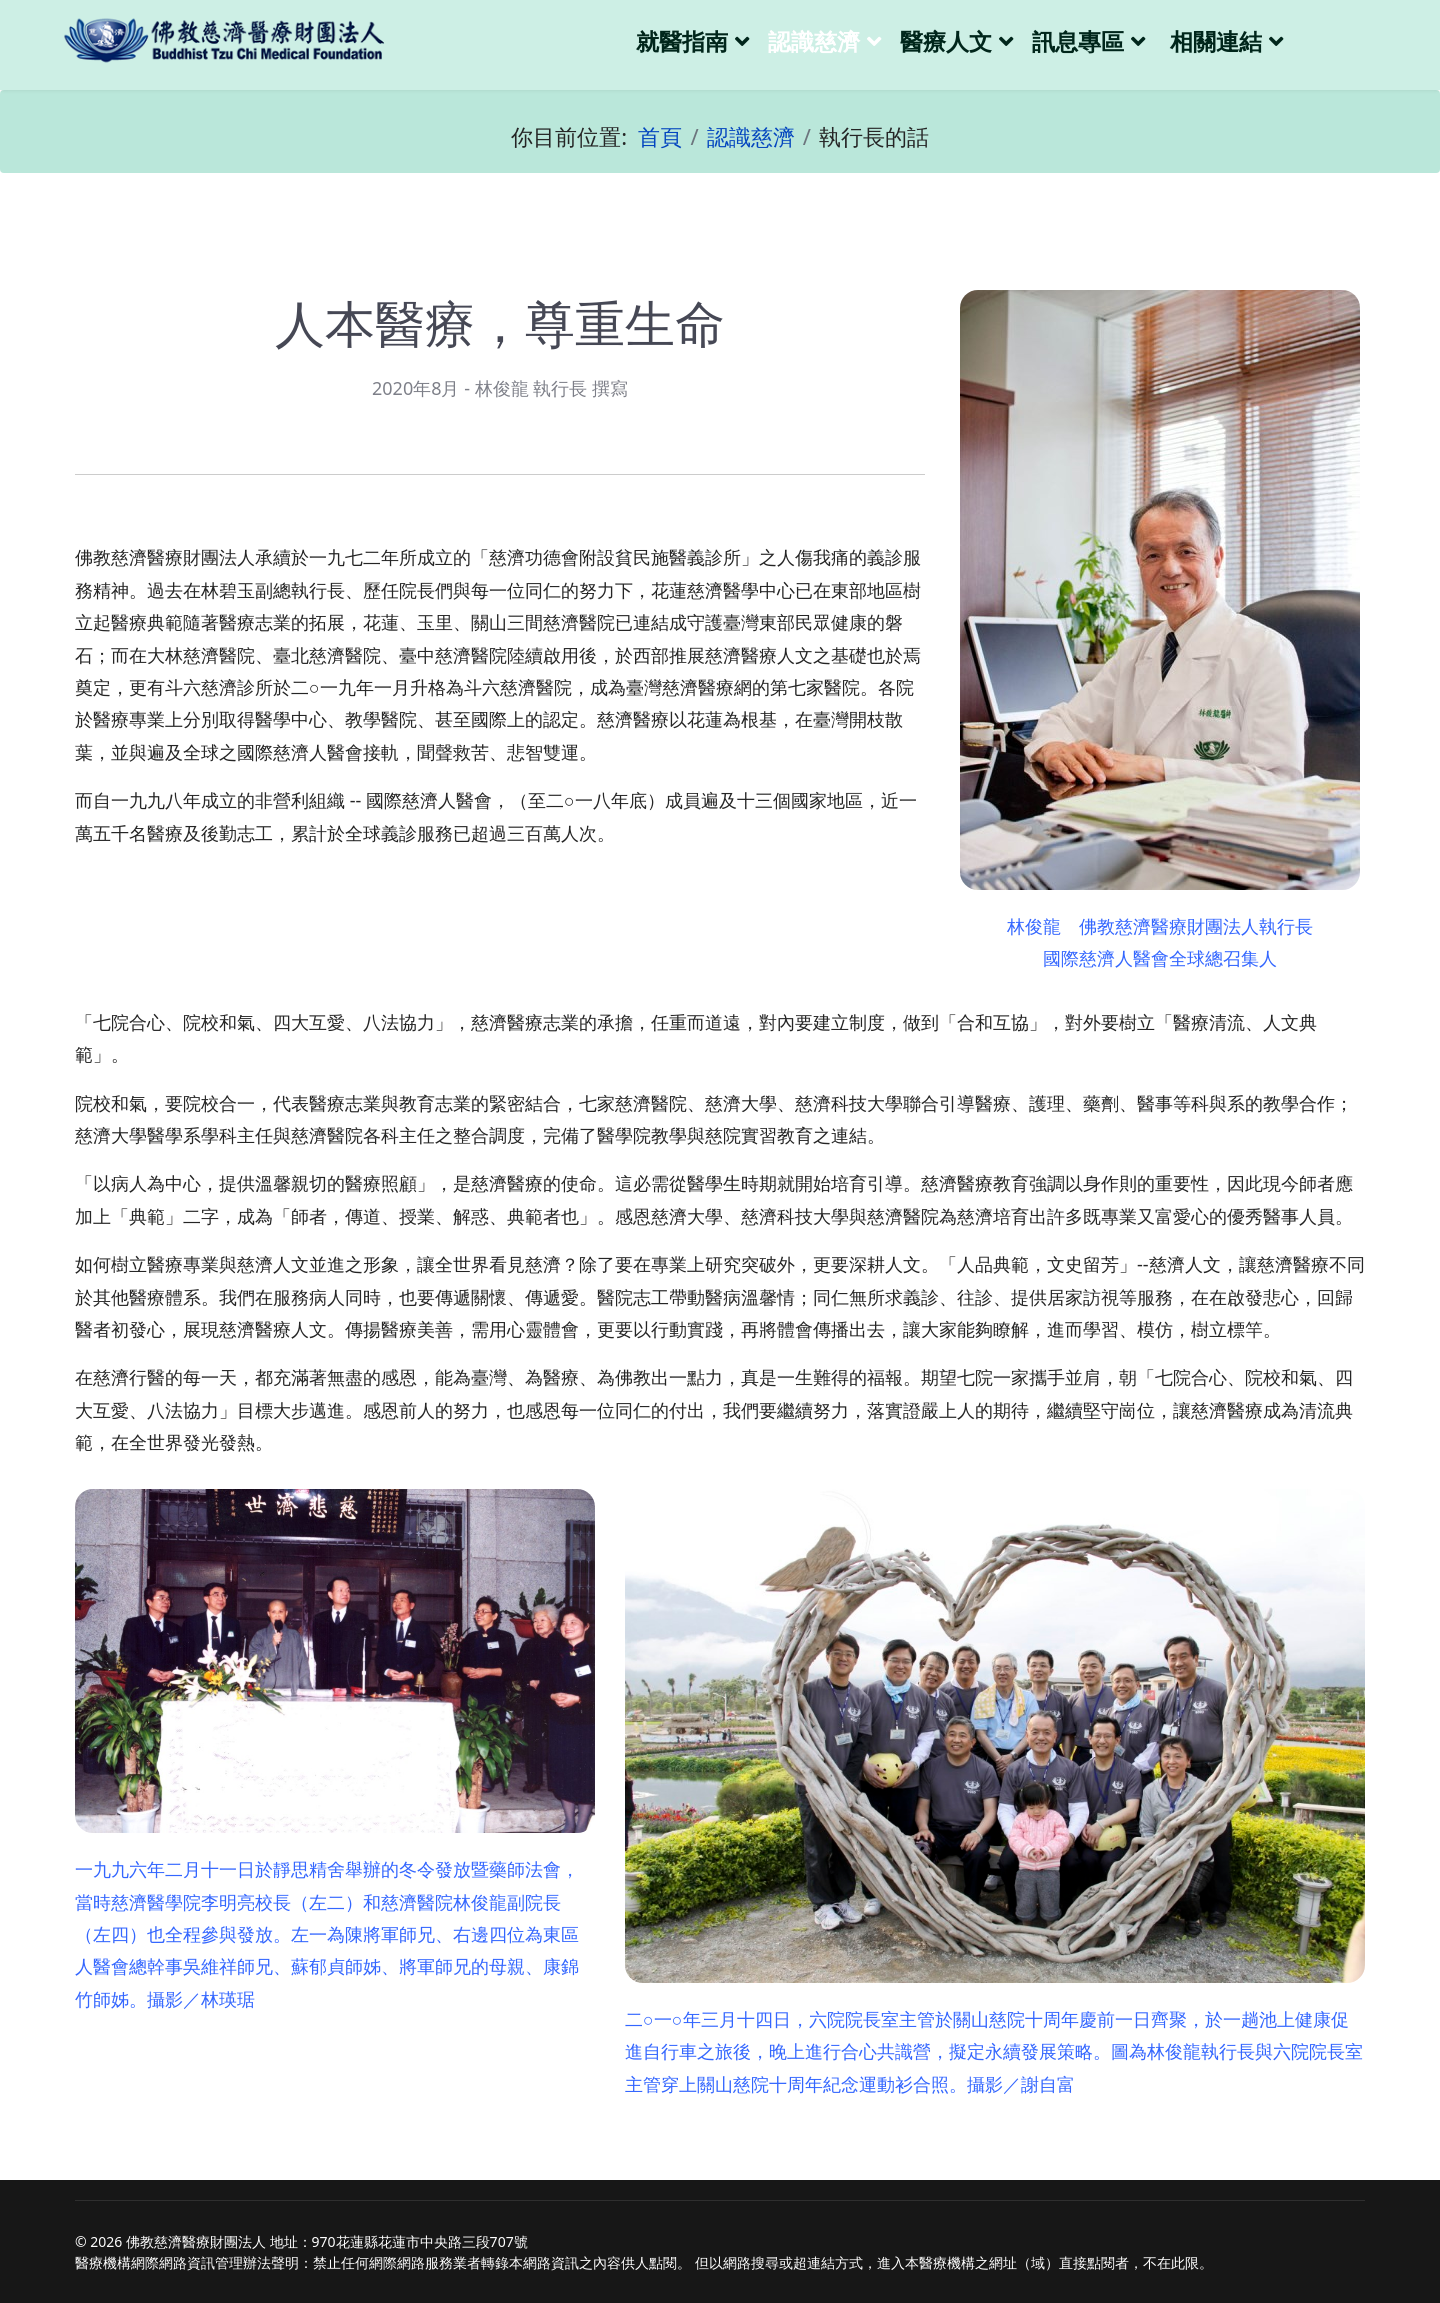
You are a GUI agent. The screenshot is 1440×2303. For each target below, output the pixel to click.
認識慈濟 (814, 42)
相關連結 (1216, 42)
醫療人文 (946, 42)
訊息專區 (1078, 42)
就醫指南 (682, 42)
